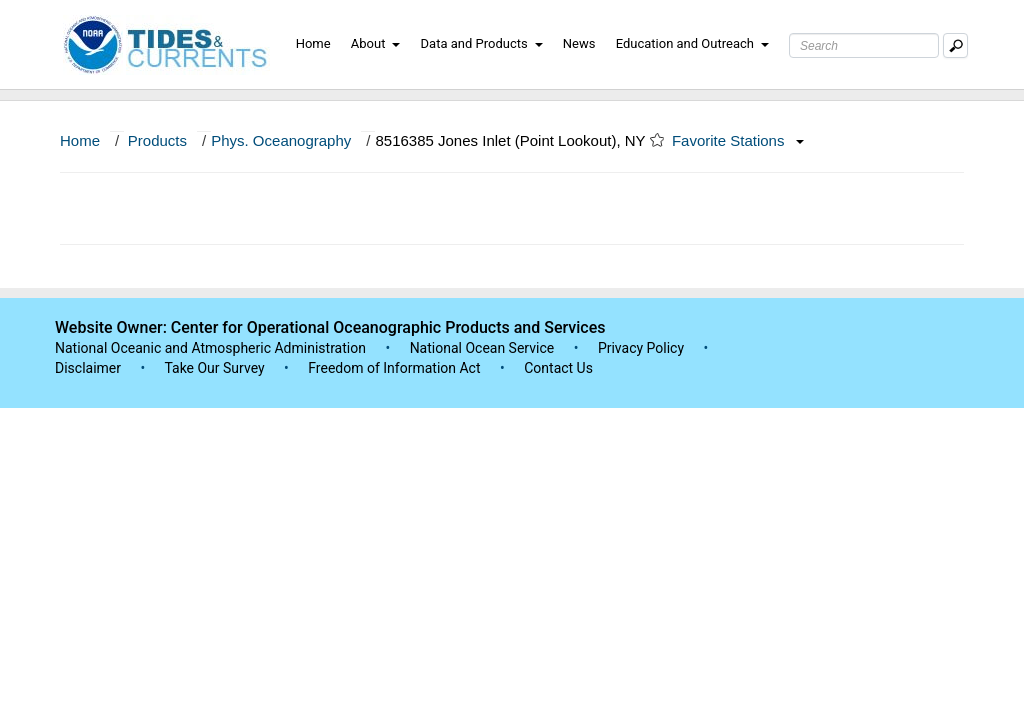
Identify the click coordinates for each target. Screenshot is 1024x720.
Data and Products (482, 43)
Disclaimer (88, 368)
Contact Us (558, 368)
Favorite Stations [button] (738, 140)
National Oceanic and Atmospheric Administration (210, 348)
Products (157, 140)
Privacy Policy (641, 348)
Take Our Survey (216, 368)
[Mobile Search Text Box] (955, 45)
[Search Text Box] (864, 45)
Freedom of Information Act (394, 368)
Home (313, 43)
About (376, 43)
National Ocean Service (482, 348)
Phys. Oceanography (281, 140)
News (579, 43)
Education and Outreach (692, 43)
